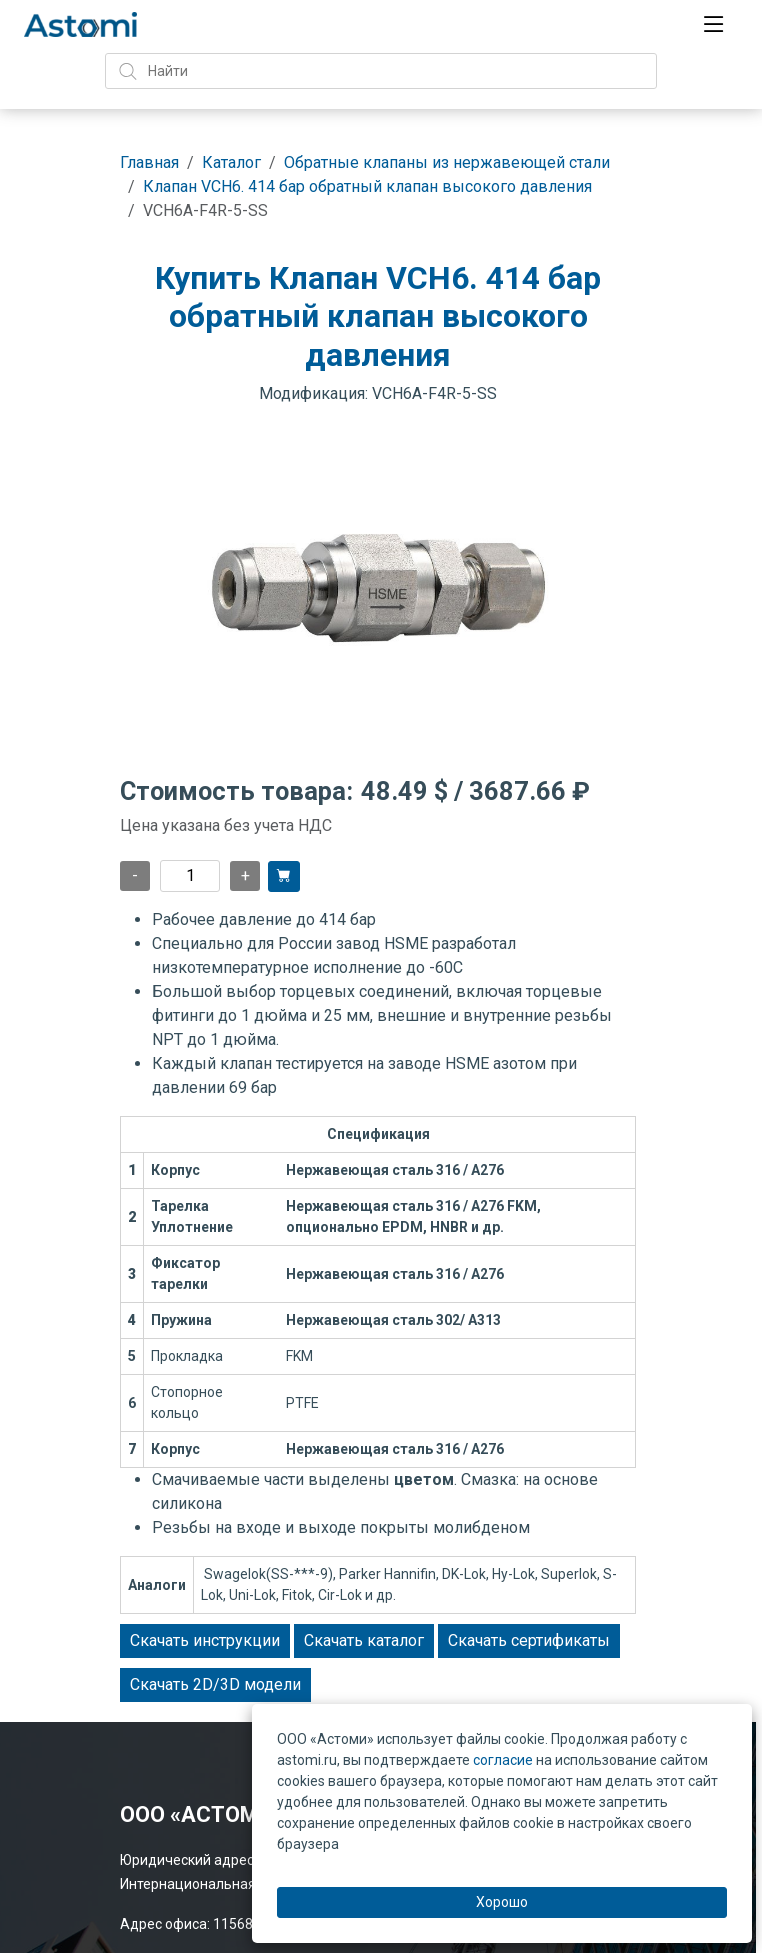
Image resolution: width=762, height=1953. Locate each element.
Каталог (231, 162)
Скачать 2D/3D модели (215, 1684)
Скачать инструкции (205, 1640)
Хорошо (502, 1902)
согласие (503, 1760)
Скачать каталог (364, 1640)
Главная (149, 162)
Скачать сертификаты (529, 1640)
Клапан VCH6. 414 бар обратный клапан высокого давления (367, 186)
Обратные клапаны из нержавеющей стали (447, 162)
